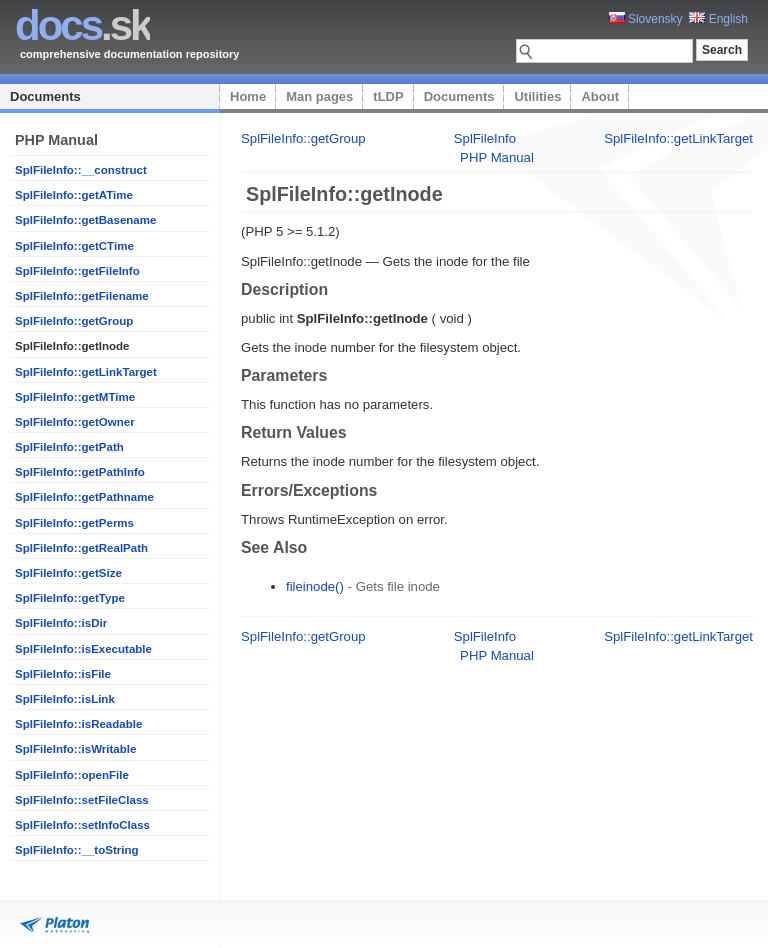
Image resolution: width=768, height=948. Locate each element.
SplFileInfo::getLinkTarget (86, 372)
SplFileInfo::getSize (68, 573)
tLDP (388, 96)
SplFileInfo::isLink (65, 699)
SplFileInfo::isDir (61, 623)
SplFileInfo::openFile (72, 775)
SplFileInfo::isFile (63, 674)
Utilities (537, 96)
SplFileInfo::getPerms (74, 523)
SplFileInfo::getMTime (75, 397)
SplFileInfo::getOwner (75, 422)
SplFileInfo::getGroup (74, 321)
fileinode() (315, 586)
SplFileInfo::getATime (74, 195)
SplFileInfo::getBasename (85, 220)
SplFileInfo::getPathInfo (80, 472)
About (600, 96)
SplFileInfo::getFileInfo (77, 271)
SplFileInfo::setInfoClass (82, 825)
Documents (45, 96)
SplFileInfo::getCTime (74, 246)
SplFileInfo (485, 138)
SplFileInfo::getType (70, 598)
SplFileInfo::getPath (69, 447)
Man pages (319, 96)
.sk (82, 25)
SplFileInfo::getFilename (82, 296)
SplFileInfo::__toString (76, 850)
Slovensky (646, 19)
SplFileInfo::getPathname (84, 497)
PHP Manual (497, 157)
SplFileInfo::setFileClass (82, 800)
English (718, 19)
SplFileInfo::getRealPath (81, 548)
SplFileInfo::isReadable (78, 724)
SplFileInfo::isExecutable (83, 649)
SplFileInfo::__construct (81, 170)
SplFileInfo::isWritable (75, 749)
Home (248, 96)
